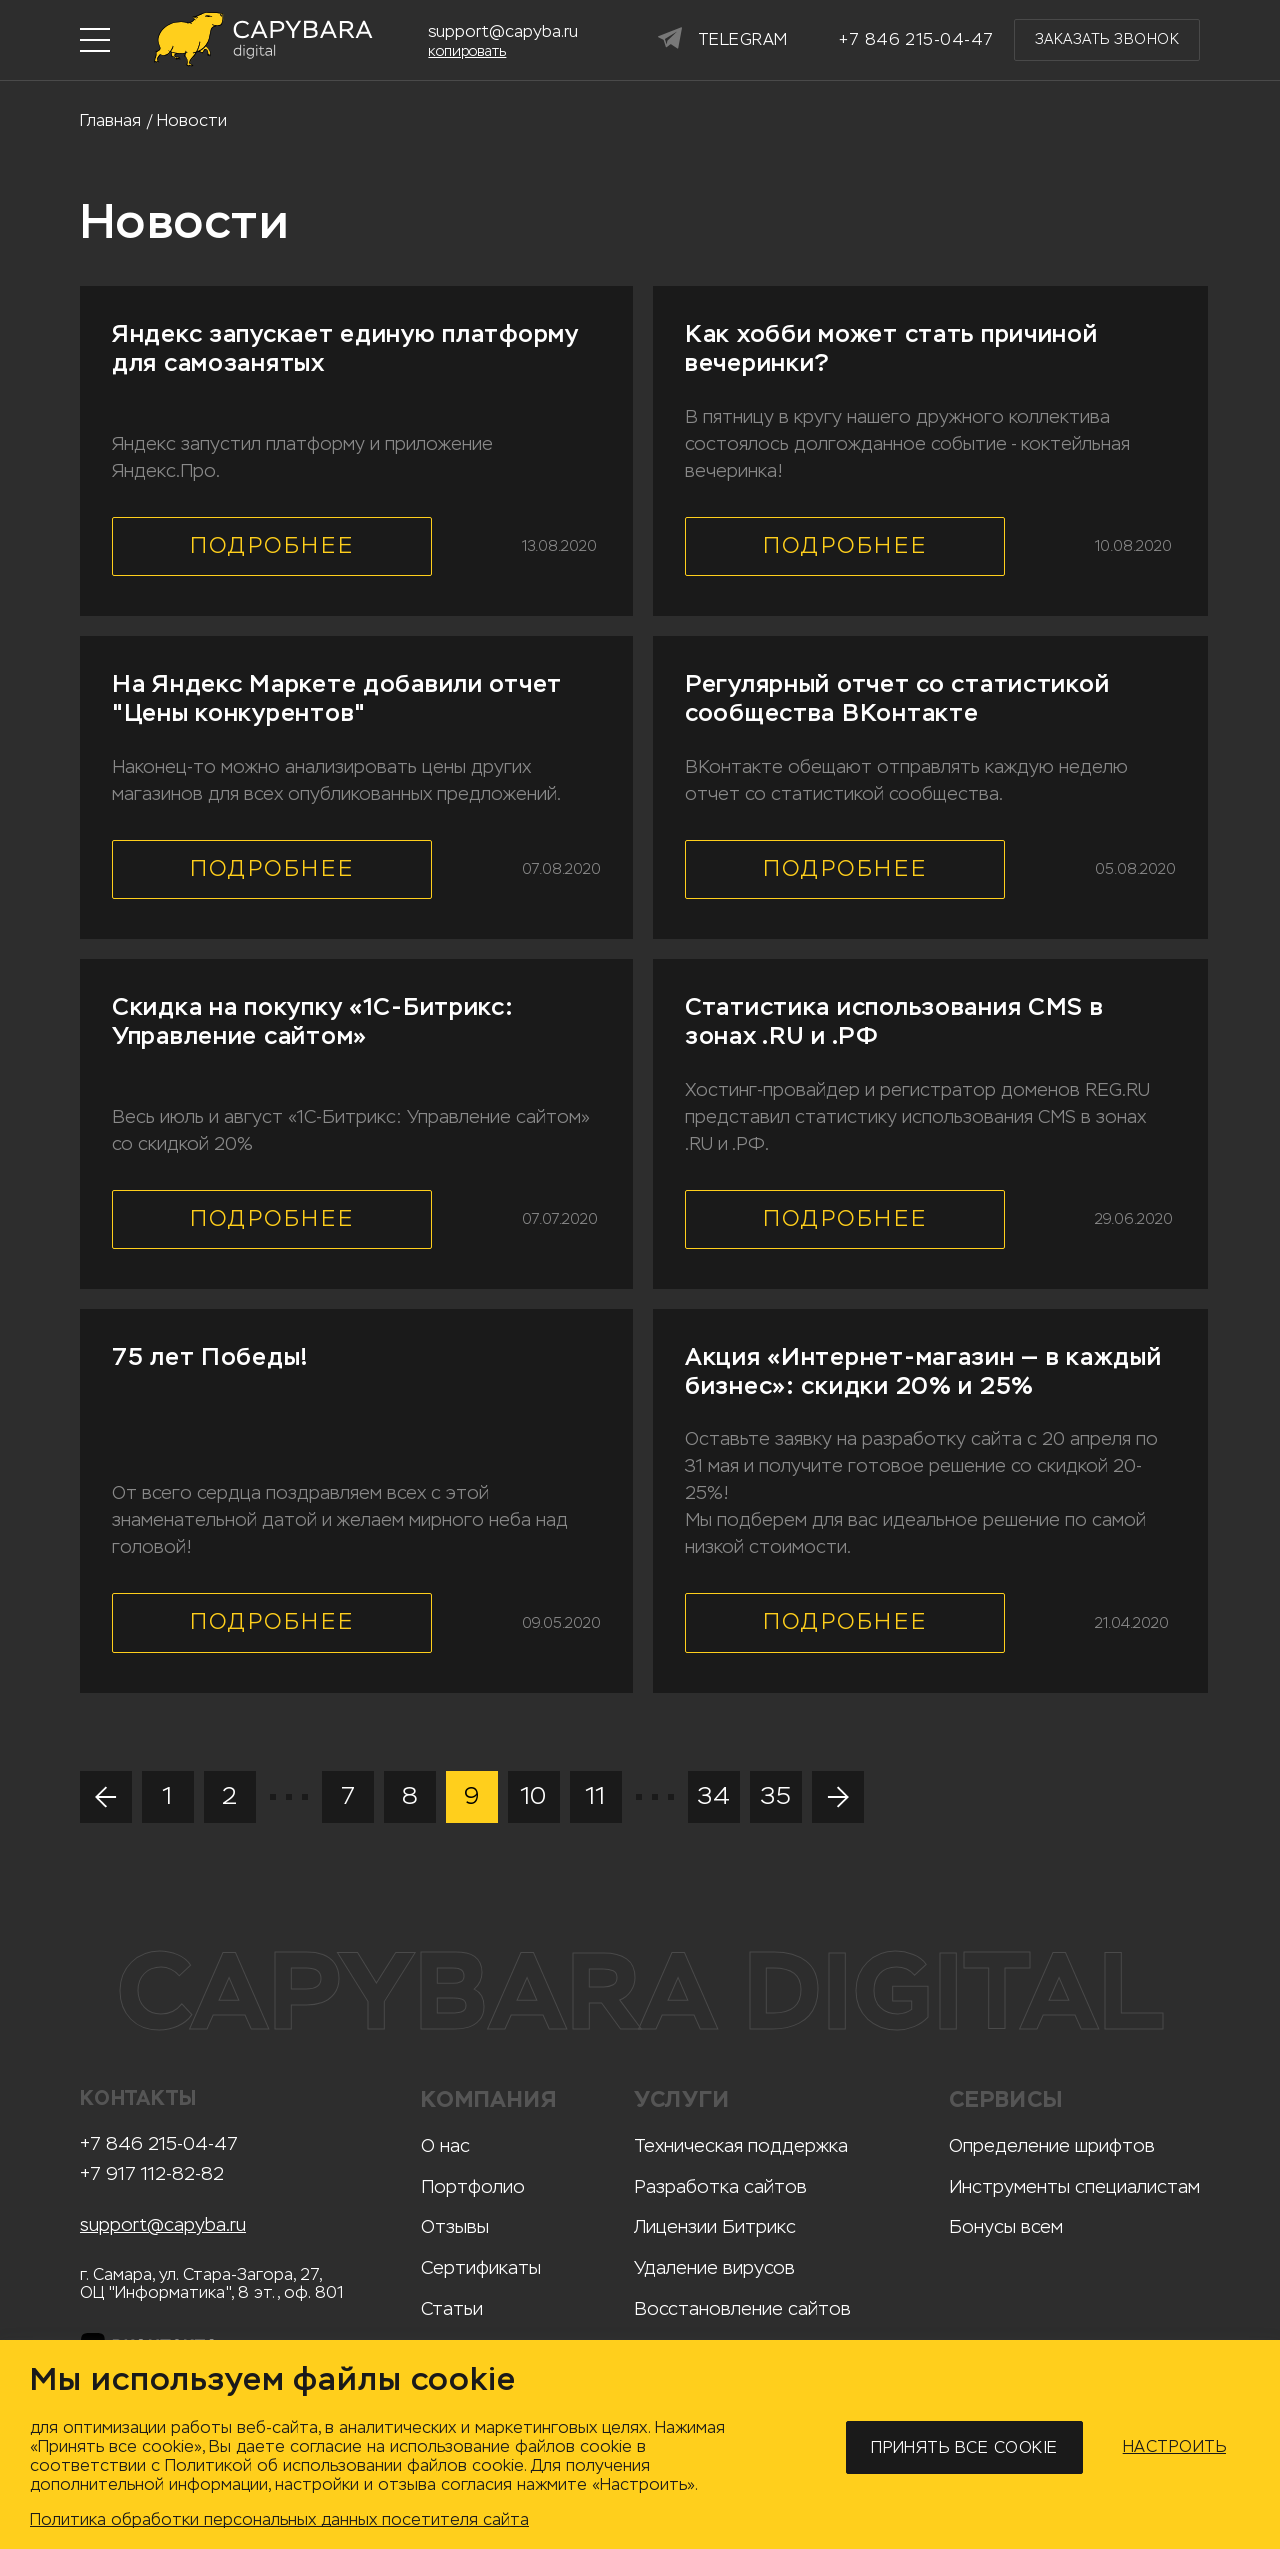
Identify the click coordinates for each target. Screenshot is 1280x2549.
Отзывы (455, 2227)
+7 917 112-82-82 (152, 2174)
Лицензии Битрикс (715, 2227)
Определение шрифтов (1052, 2146)
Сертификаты (481, 2268)
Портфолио (473, 2187)
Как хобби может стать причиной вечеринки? (891, 348)
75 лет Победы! (210, 1357)
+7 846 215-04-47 (159, 2144)
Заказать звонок (1107, 39)
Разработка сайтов (720, 2187)
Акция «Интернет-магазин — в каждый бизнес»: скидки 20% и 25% (923, 1371)
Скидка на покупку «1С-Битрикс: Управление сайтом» (313, 1021)
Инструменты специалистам (1074, 2187)
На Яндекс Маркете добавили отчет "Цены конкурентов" (337, 698)
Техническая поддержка (741, 2146)
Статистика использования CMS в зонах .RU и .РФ (894, 1021)
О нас (445, 2146)
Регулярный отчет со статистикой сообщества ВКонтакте (897, 698)
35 (775, 1796)
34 (713, 1796)
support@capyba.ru (163, 2225)
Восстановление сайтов (742, 2309)
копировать (467, 52)
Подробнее (272, 546)
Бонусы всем (1006, 2227)
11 (595, 1796)
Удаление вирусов (714, 2268)
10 (534, 1796)
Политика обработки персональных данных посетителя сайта (279, 2519)
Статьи (452, 2309)
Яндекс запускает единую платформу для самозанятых (345, 348)
